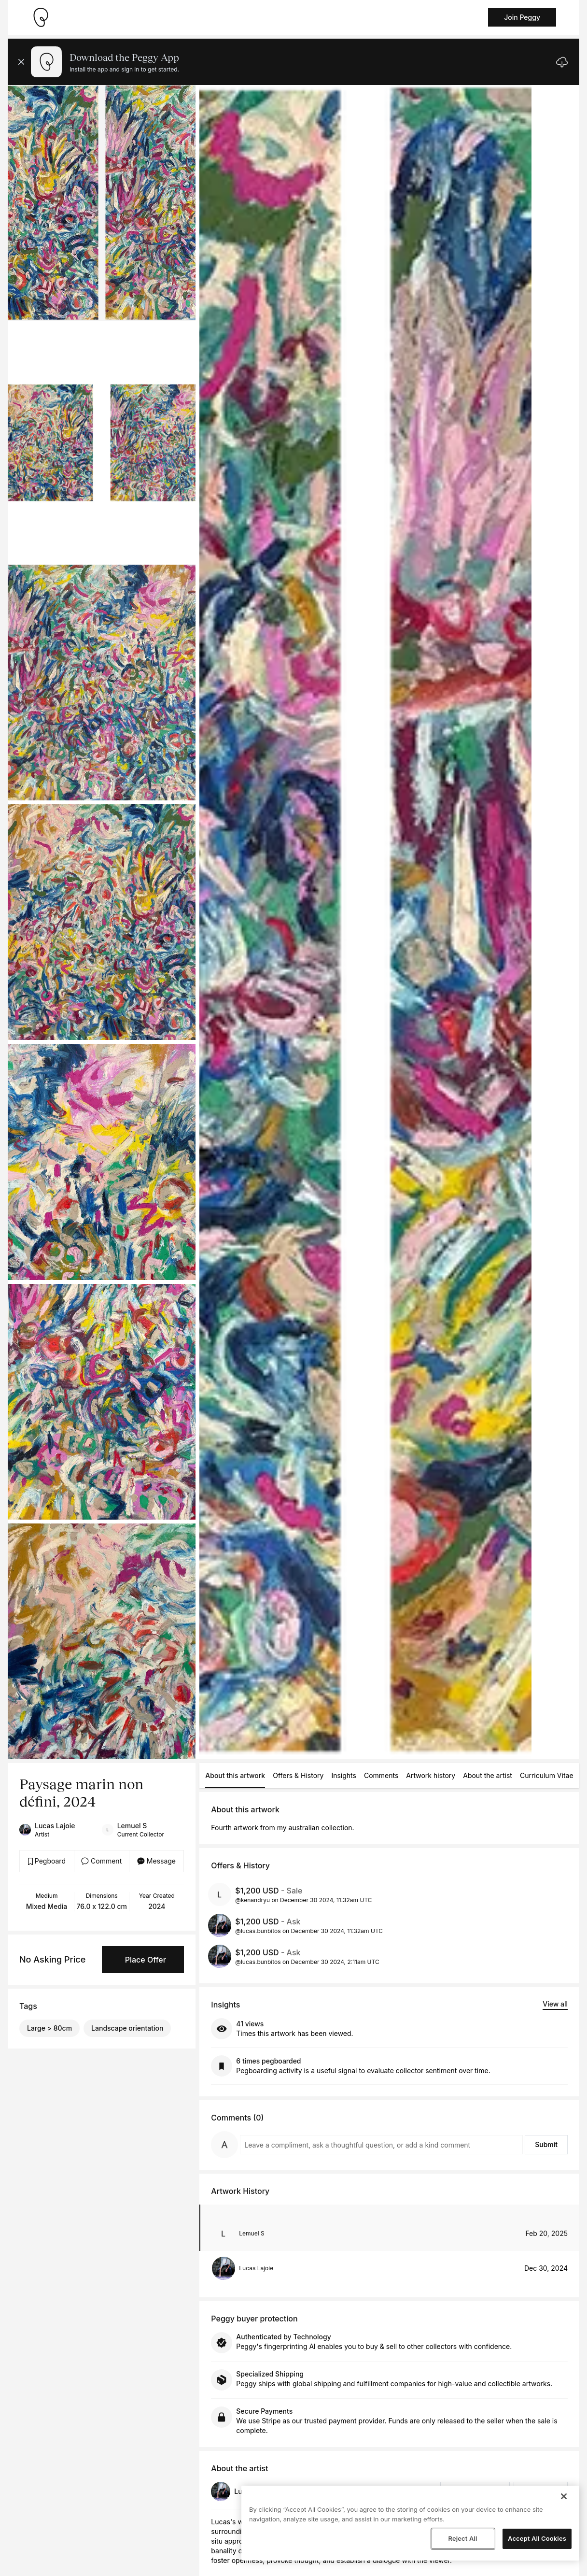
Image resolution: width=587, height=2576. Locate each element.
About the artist (487, 1775)
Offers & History (298, 1775)
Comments (381, 1775)
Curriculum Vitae (546, 1775)
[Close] (563, 2496)
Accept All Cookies (537, 2538)
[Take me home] (40, 17)
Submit (546, 2144)
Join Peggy (522, 17)
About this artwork (235, 1775)
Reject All (462, 2538)
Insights (343, 1775)
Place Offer (145, 1959)
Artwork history (430, 1775)
